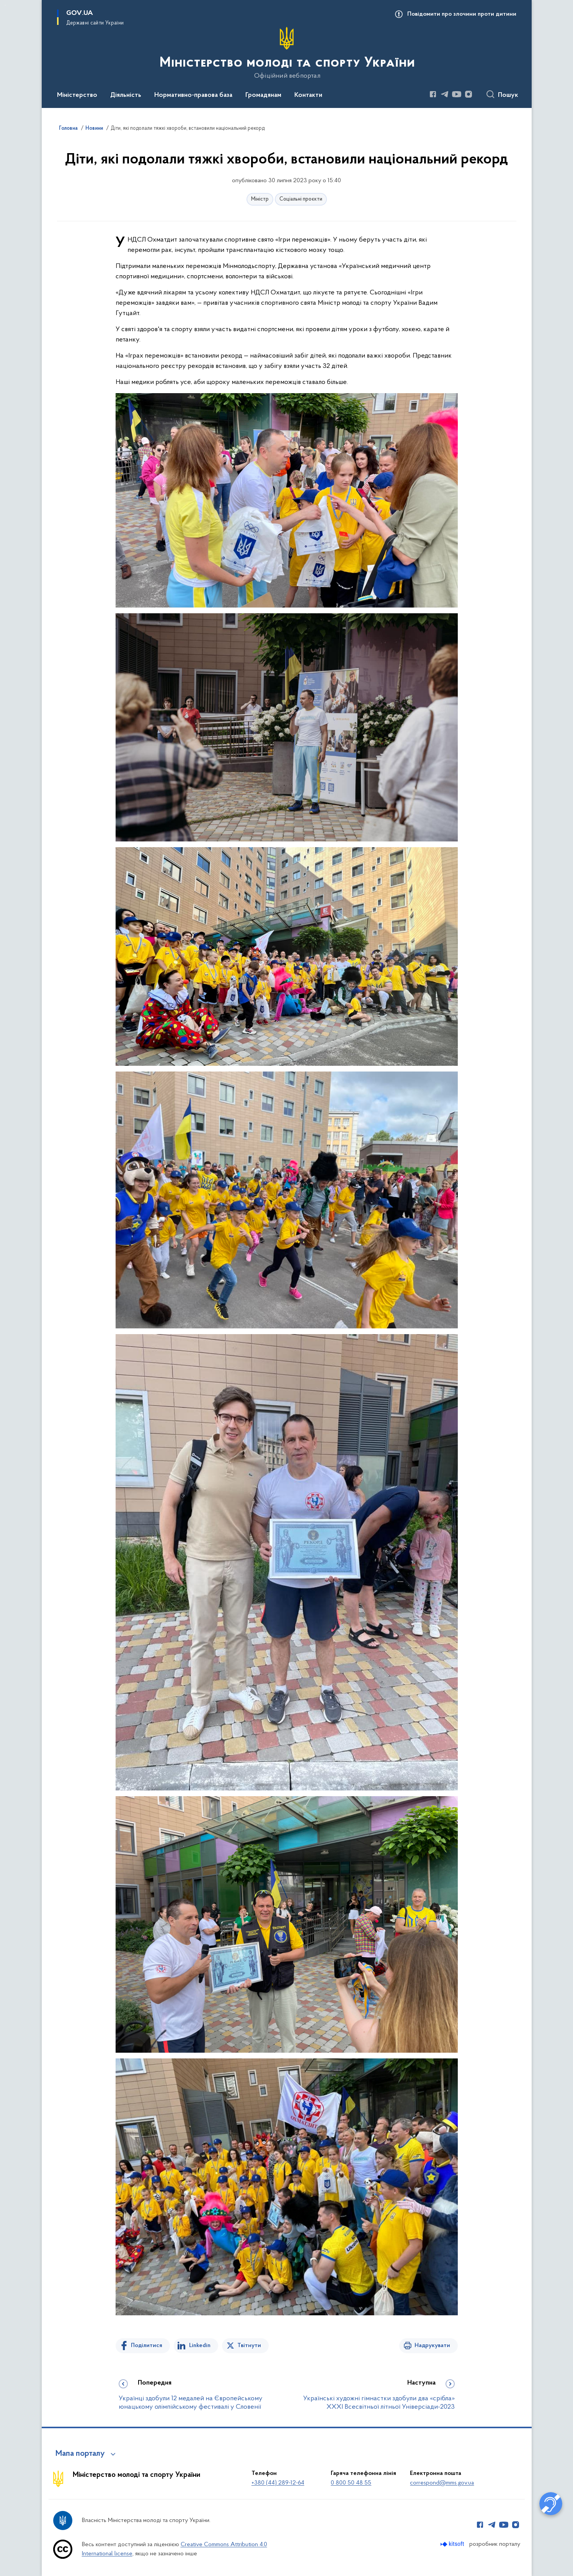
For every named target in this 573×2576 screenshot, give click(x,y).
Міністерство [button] (77, 95)
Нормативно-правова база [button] (193, 95)
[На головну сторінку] (286, 53)
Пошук (508, 95)
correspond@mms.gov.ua (442, 2483)
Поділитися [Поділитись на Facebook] (146, 2345)
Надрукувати (432, 2345)
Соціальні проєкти (300, 199)
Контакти (308, 95)
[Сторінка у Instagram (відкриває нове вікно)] (468, 94)
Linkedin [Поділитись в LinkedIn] (200, 2345)
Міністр (260, 199)
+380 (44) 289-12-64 (277, 2483)
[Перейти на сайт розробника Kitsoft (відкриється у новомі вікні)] (453, 2544)
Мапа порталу (80, 2454)
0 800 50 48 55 (351, 2483)
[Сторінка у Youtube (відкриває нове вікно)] (456, 94)
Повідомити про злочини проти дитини (461, 14)
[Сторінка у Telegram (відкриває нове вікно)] (444, 94)
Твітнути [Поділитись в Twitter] (249, 2345)
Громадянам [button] (263, 95)
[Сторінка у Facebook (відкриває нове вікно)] (433, 94)
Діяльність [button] (125, 95)
